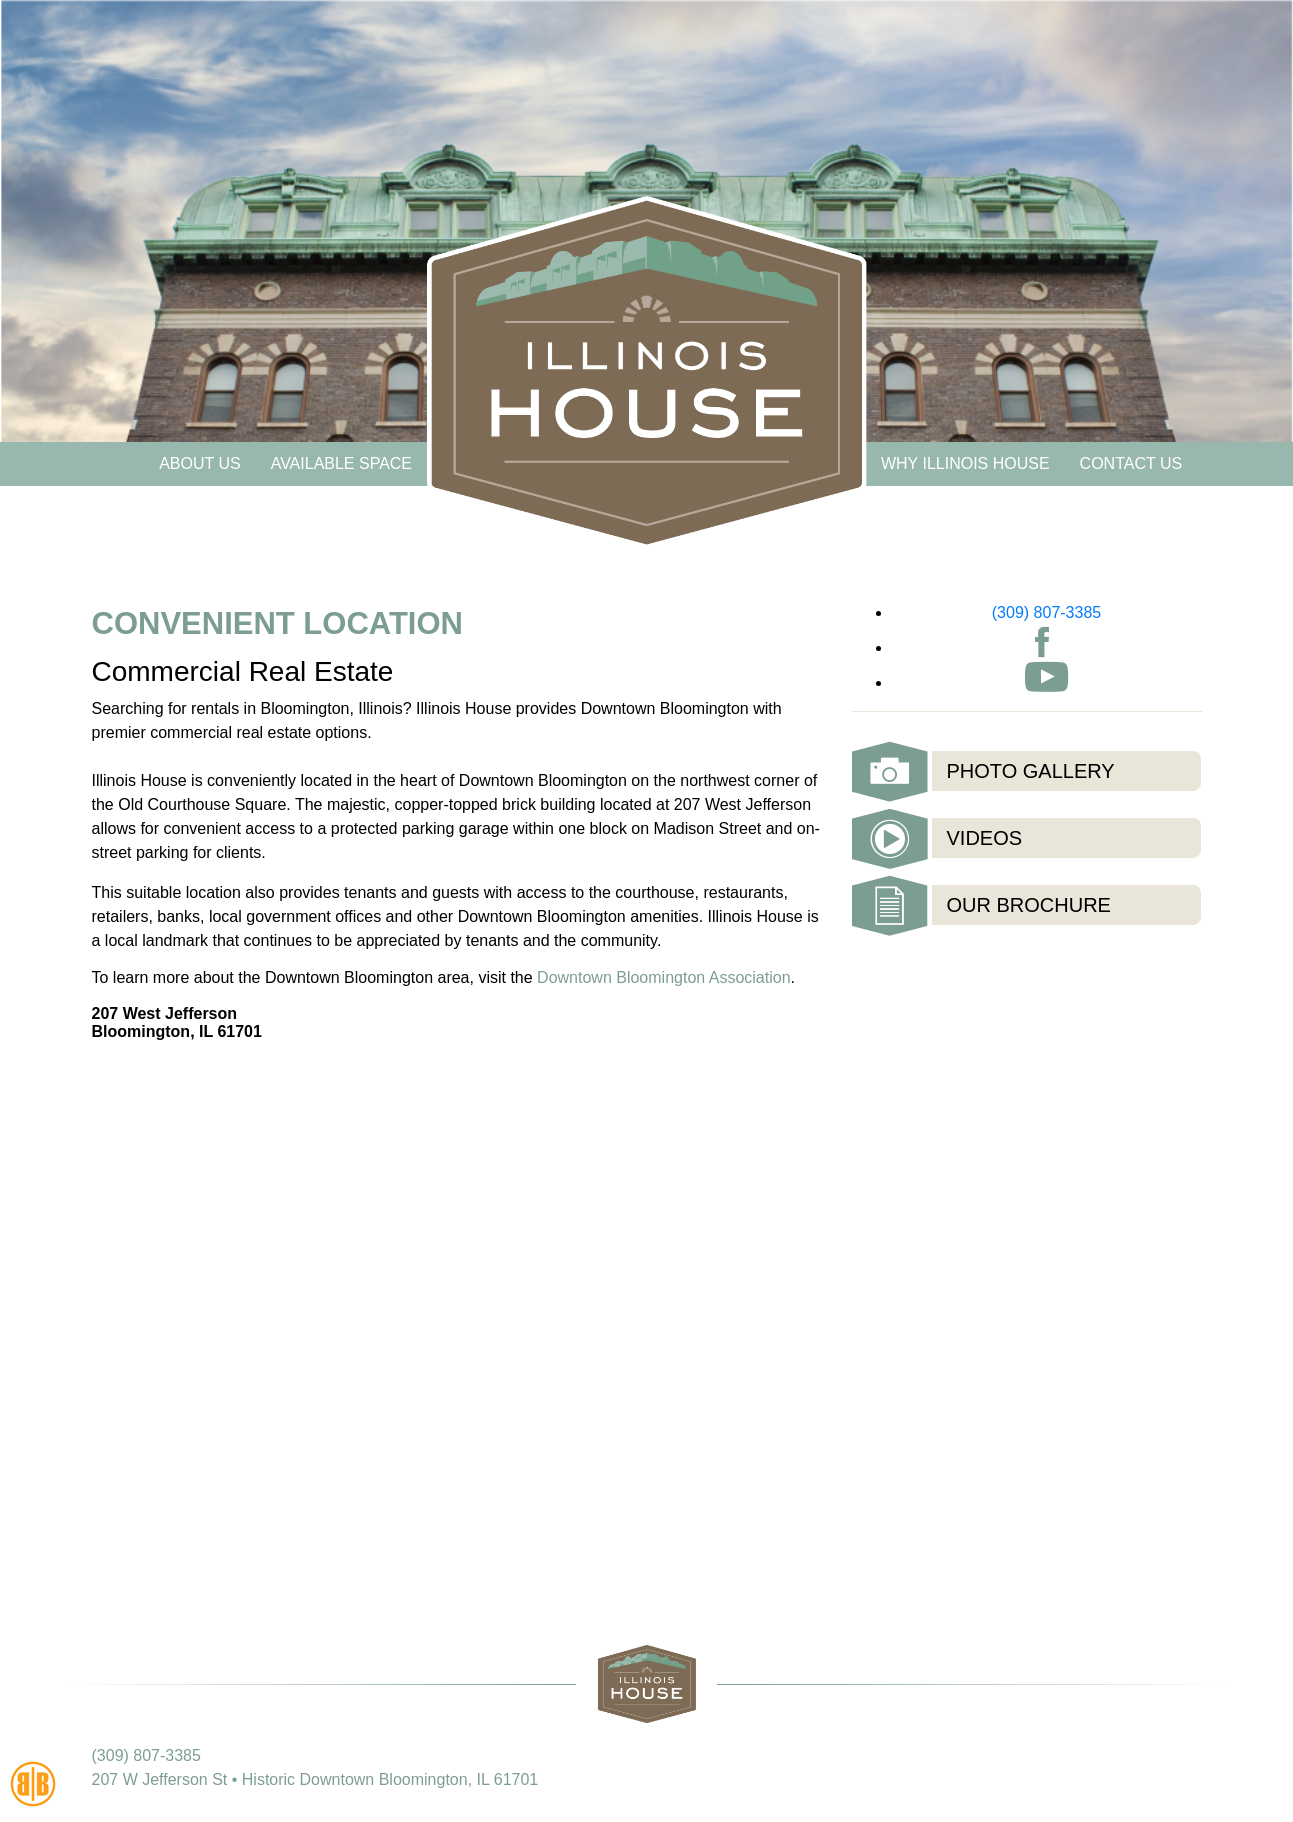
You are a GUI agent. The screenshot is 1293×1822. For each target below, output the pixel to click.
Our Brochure (1029, 905)
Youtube (1046, 677)
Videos (985, 838)
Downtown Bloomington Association (663, 977)
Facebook (1042, 642)
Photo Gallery (1031, 771)
